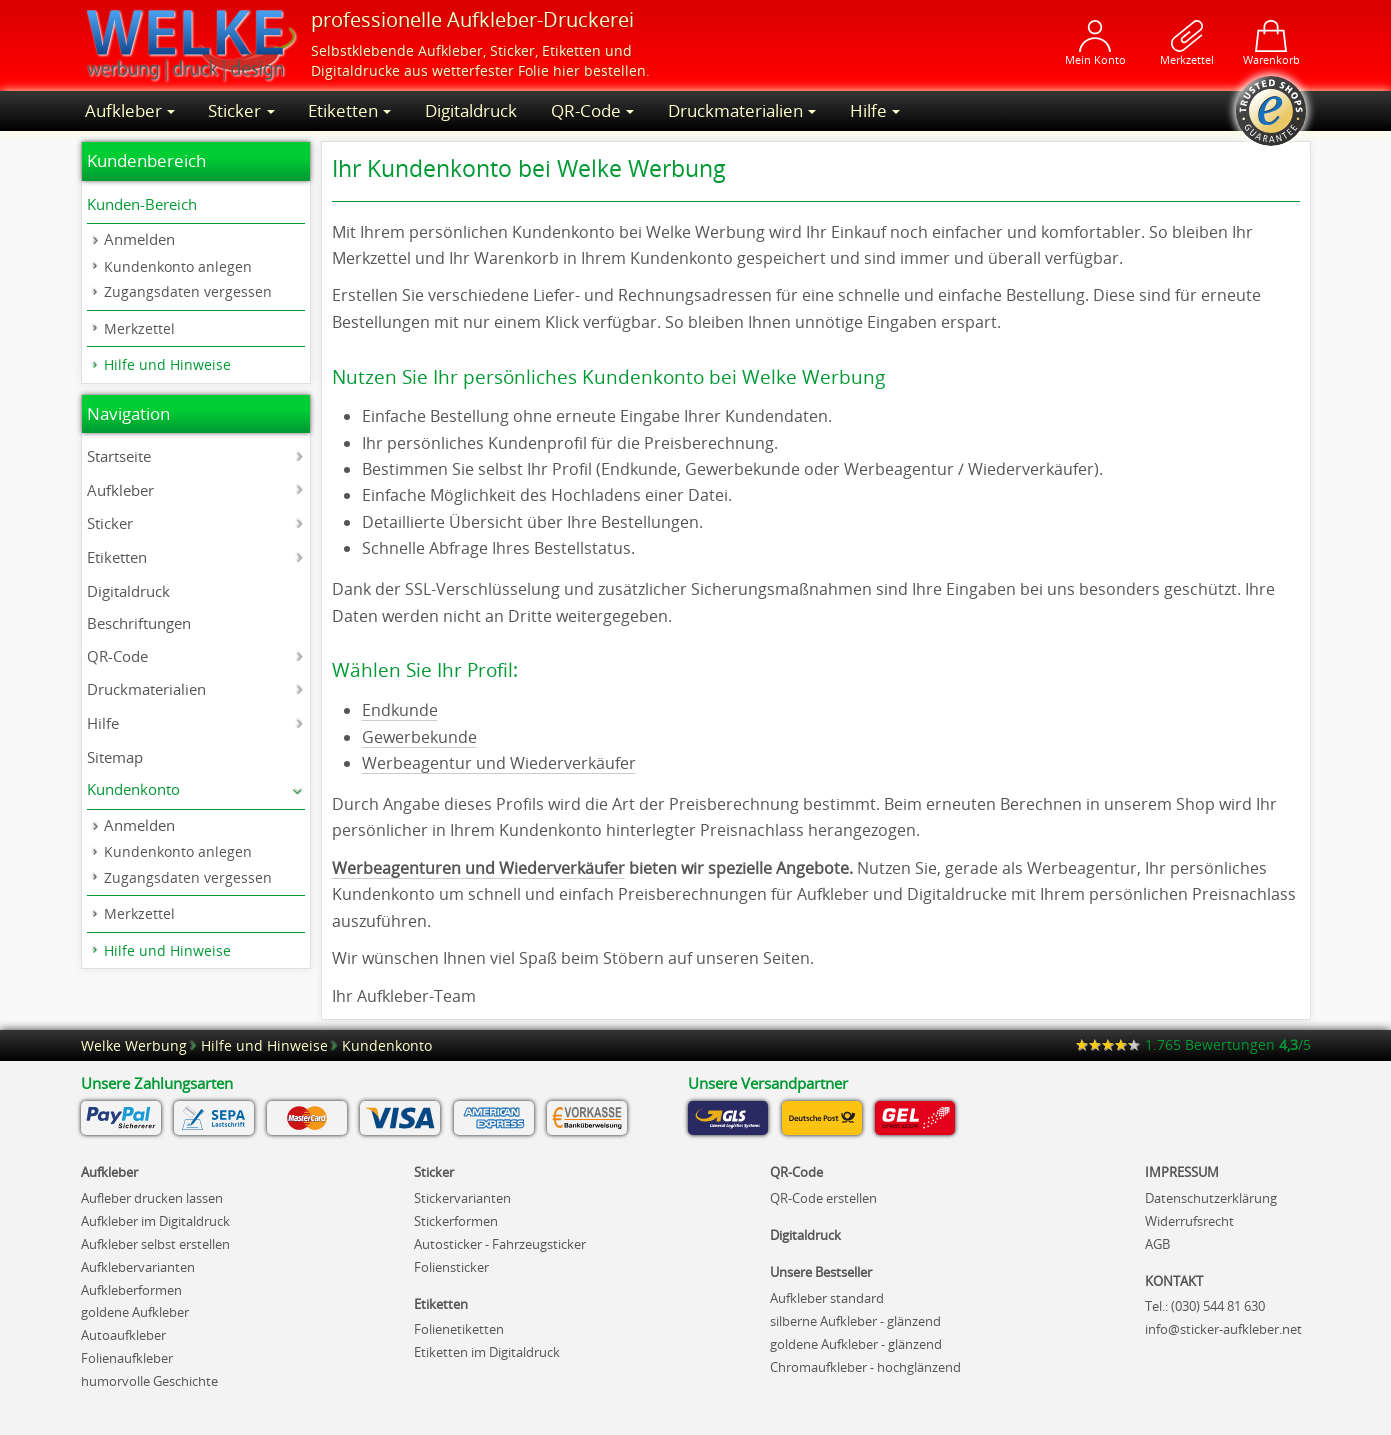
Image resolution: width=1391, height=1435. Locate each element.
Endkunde (400, 710)
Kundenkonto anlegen (178, 266)
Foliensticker (451, 1267)
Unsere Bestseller (821, 1272)
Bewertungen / (1193, 1044)
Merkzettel (139, 328)
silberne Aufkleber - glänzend (855, 1321)
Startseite (119, 456)
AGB (1157, 1244)
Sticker (512, 50)
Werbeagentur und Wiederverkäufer (499, 763)
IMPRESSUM (1182, 1172)
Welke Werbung (134, 1045)
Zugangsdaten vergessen (188, 291)
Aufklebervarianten (138, 1267)
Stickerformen (456, 1221)
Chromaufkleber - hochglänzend (865, 1367)
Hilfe (868, 110)
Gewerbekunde (419, 737)
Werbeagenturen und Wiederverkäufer (478, 868)
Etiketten (571, 50)
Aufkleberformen (131, 1290)
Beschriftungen (139, 623)
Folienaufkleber (127, 1358)
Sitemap (115, 757)
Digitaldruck (471, 110)
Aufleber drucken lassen (152, 1198)
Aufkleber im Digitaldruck (155, 1221)
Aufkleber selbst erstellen (155, 1244)
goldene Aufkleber (135, 1312)
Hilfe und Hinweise (167, 364)
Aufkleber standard (827, 1298)
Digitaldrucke (355, 70)
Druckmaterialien (735, 110)
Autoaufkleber (123, 1335)
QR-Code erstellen (823, 1198)
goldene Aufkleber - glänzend (856, 1344)
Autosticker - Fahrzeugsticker (500, 1244)
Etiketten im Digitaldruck (487, 1352)
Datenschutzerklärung (1211, 1198)
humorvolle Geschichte (149, 1381)
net (1223, 1329)
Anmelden (139, 239)
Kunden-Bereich (142, 204)
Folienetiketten (459, 1329)
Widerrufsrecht (1189, 1221)
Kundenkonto (133, 789)
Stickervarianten (462, 1198)
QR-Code (586, 110)
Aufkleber (450, 50)
